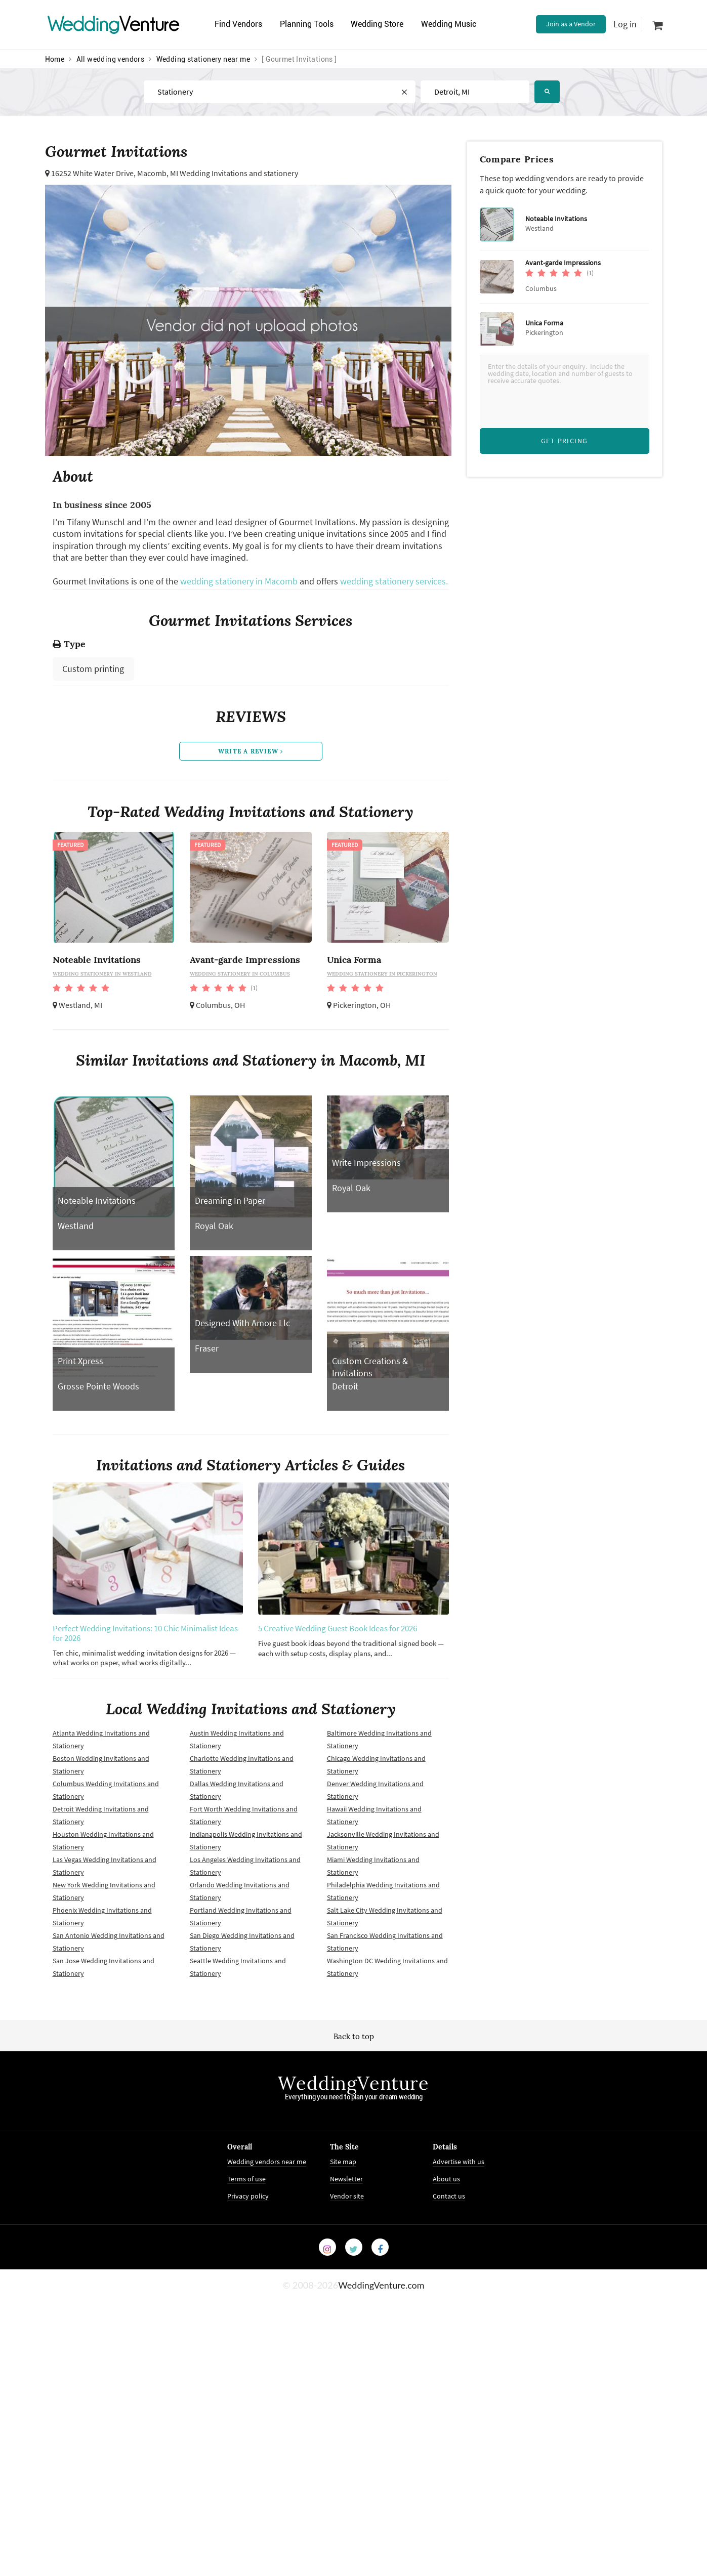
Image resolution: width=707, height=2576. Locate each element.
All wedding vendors (110, 59)
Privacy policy (248, 2196)
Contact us (449, 2196)
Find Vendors (238, 24)
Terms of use (246, 2178)
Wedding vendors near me (266, 2161)
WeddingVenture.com (381, 2285)
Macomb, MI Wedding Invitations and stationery (217, 173)
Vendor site (347, 2196)
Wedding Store (377, 24)
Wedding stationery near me (203, 59)
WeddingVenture (353, 2083)
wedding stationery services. (394, 581)
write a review (250, 751)
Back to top (354, 2036)
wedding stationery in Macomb (239, 581)
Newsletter (346, 2178)
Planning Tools (307, 24)
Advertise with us (458, 2161)
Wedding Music (448, 24)
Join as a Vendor (571, 23)
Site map (343, 2161)
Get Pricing (564, 440)
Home (55, 59)
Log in (625, 24)
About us (446, 2178)
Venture (113, 24)
